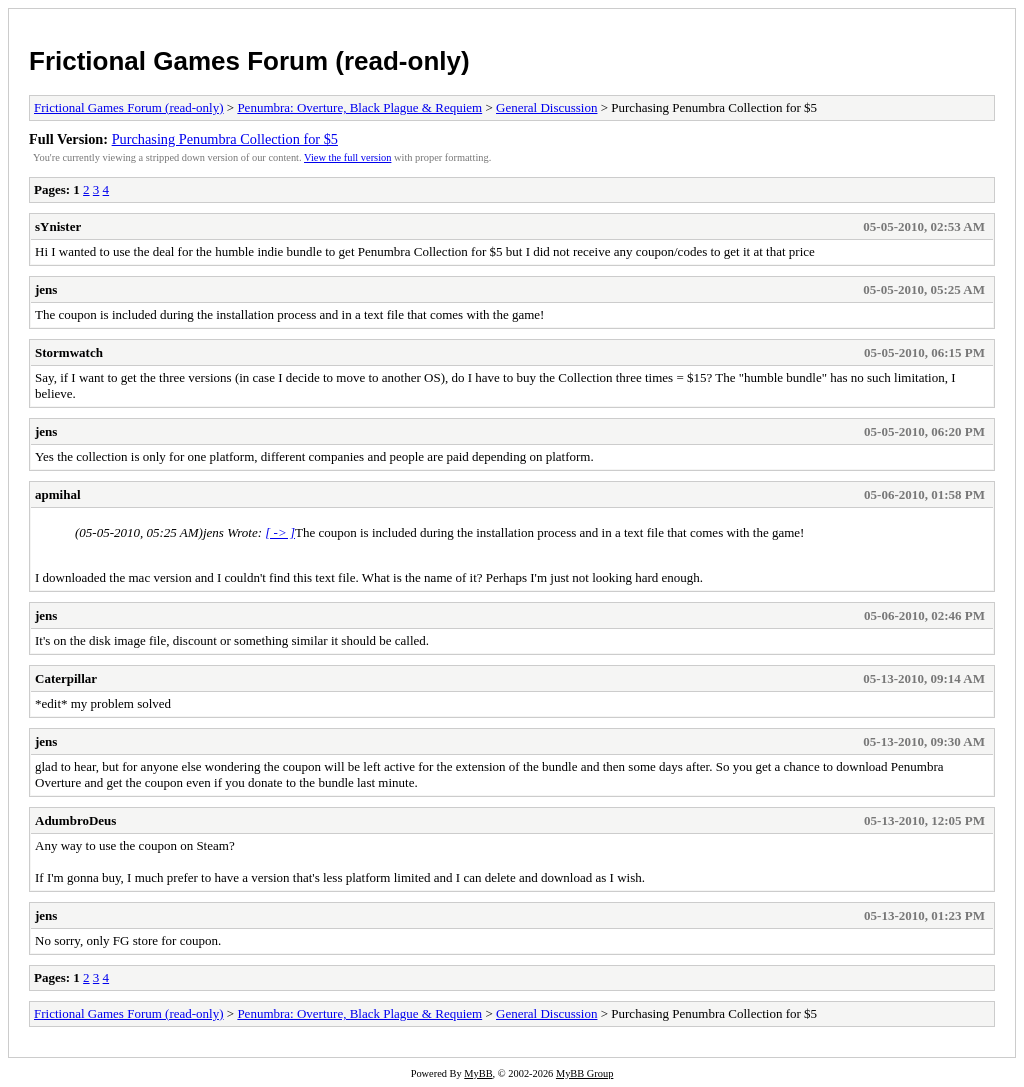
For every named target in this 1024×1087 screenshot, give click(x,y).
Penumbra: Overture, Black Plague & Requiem (359, 107)
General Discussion (546, 107)
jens (46, 289)
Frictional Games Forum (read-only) (249, 61)
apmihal (58, 494)
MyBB (478, 1073)
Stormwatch (69, 352)
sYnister (58, 226)
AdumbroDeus (75, 820)
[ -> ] (280, 532)
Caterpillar (66, 678)
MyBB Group (584, 1073)
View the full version (347, 157)
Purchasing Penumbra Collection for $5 (225, 139)
